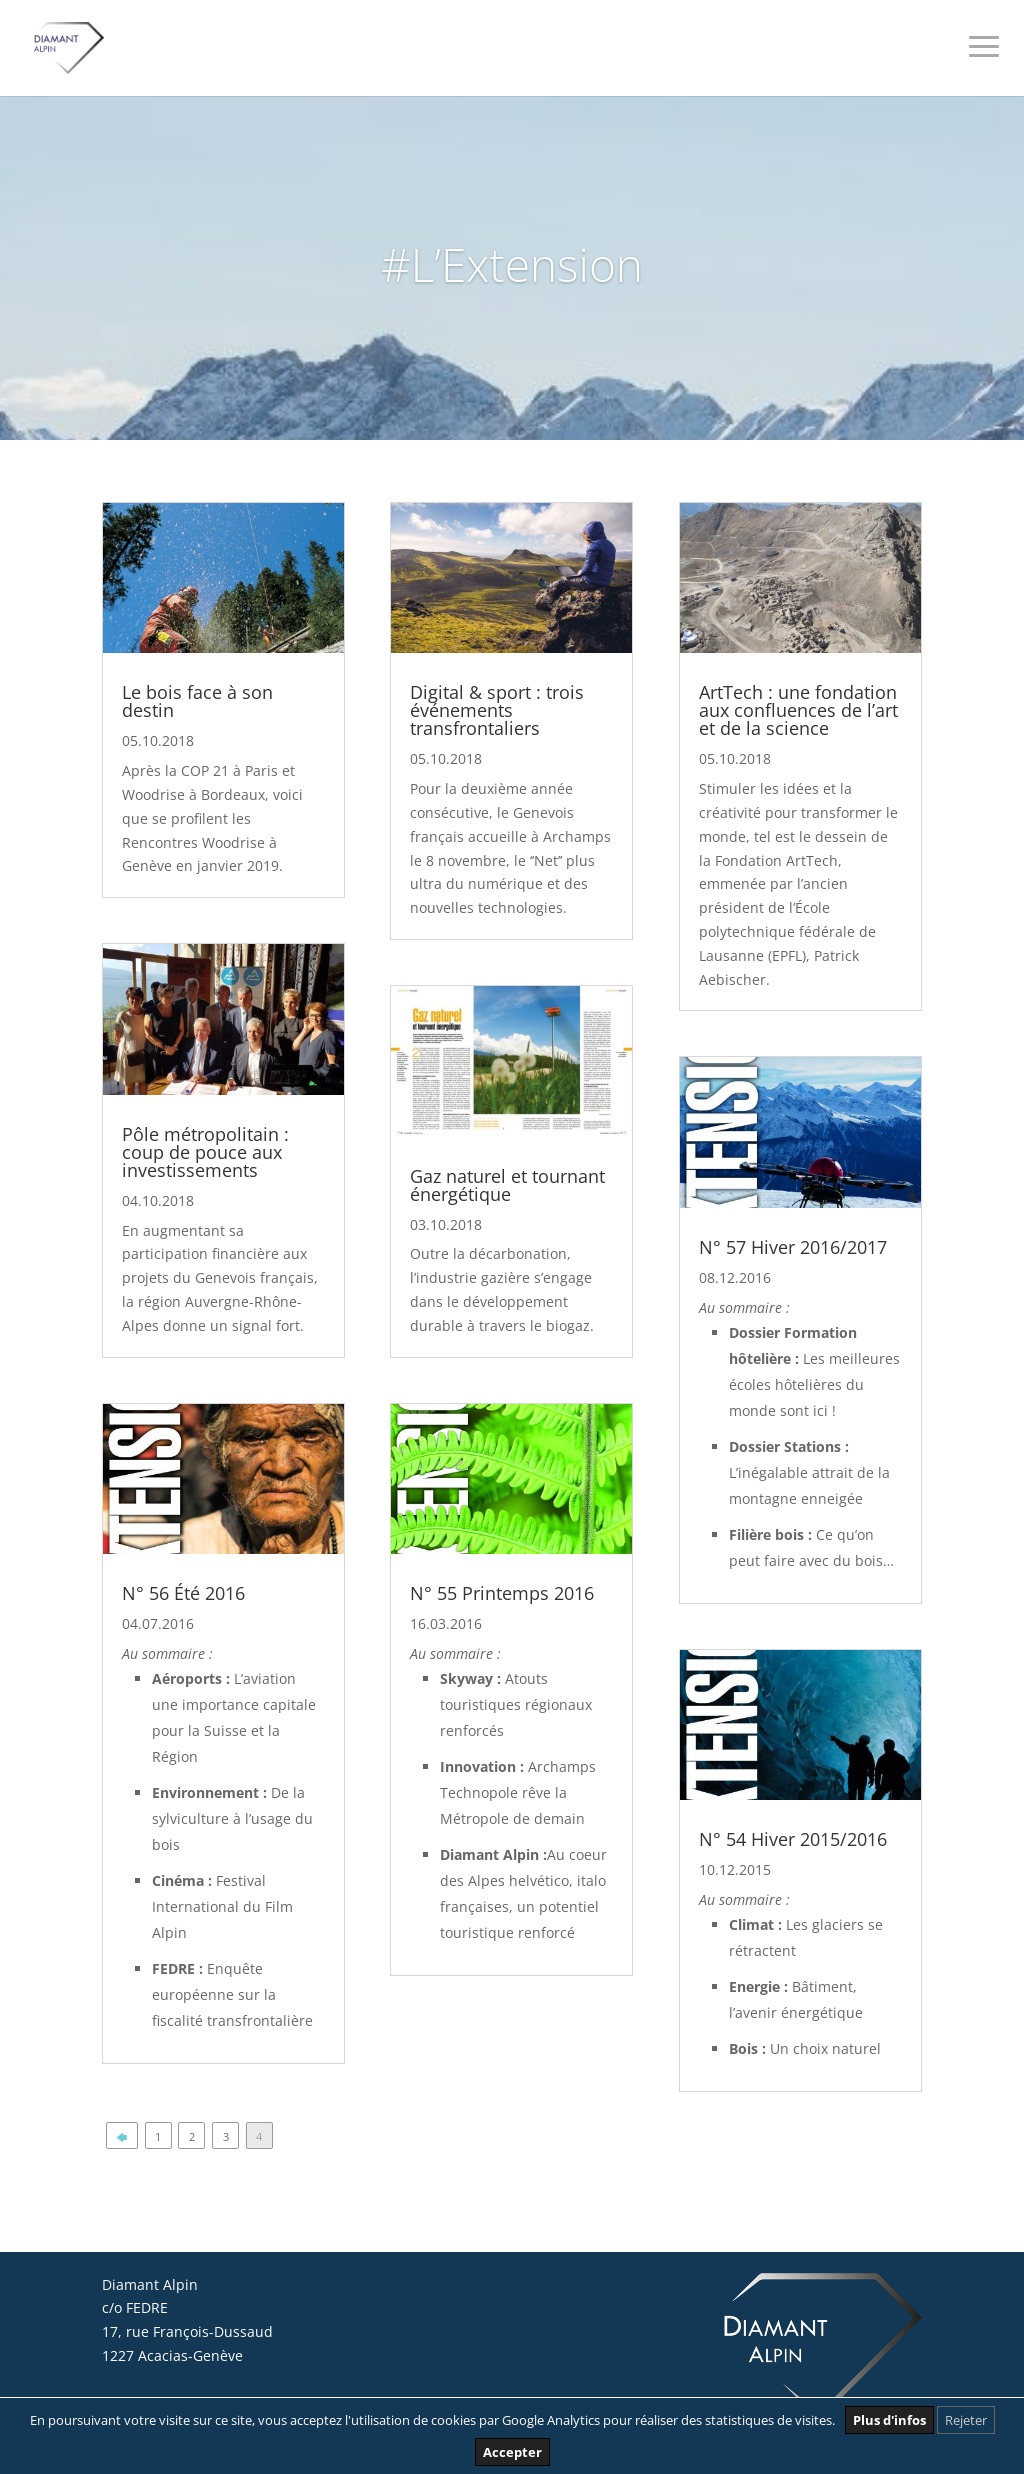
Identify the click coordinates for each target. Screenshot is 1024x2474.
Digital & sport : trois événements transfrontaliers (497, 710)
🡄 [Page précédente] (121, 2136)
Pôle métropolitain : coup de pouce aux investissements (205, 1152)
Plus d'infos (889, 2420)
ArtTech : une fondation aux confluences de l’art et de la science (798, 710)
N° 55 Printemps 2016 (502, 1593)
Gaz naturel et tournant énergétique (507, 1185)
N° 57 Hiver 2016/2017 (793, 1247)
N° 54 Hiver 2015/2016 (793, 1839)
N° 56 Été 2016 (183, 1593)
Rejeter (966, 2420)
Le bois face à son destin (197, 701)
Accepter (512, 2452)
